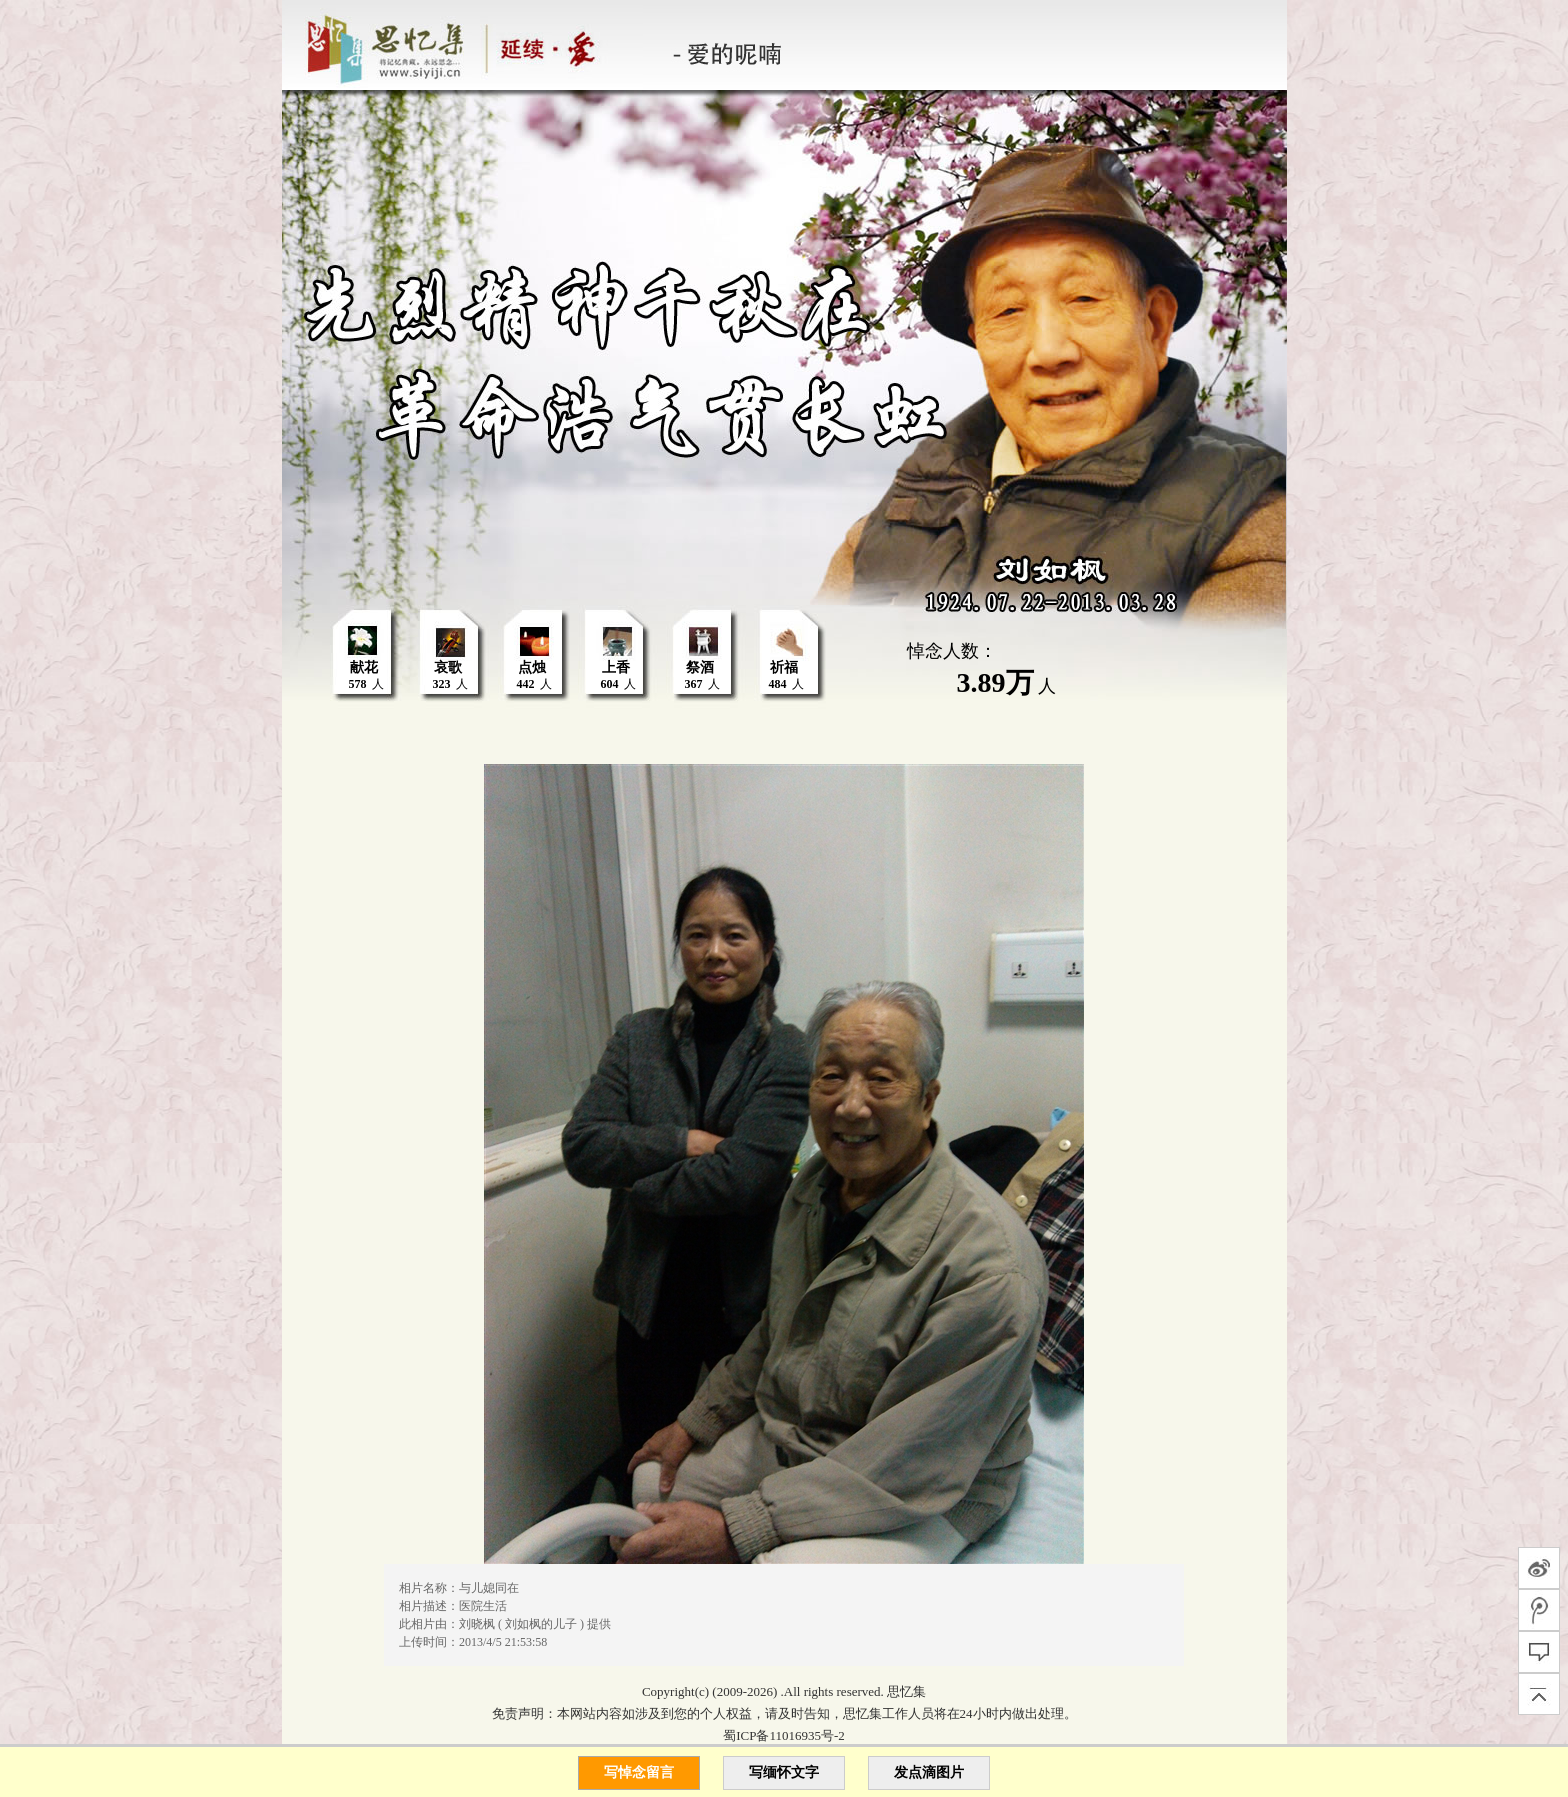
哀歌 (448, 667)
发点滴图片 (929, 1772)
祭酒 (700, 667)
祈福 (784, 667)
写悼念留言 (639, 1772)
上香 (616, 667)
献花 (364, 667)
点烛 (532, 667)
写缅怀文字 (784, 1772)
